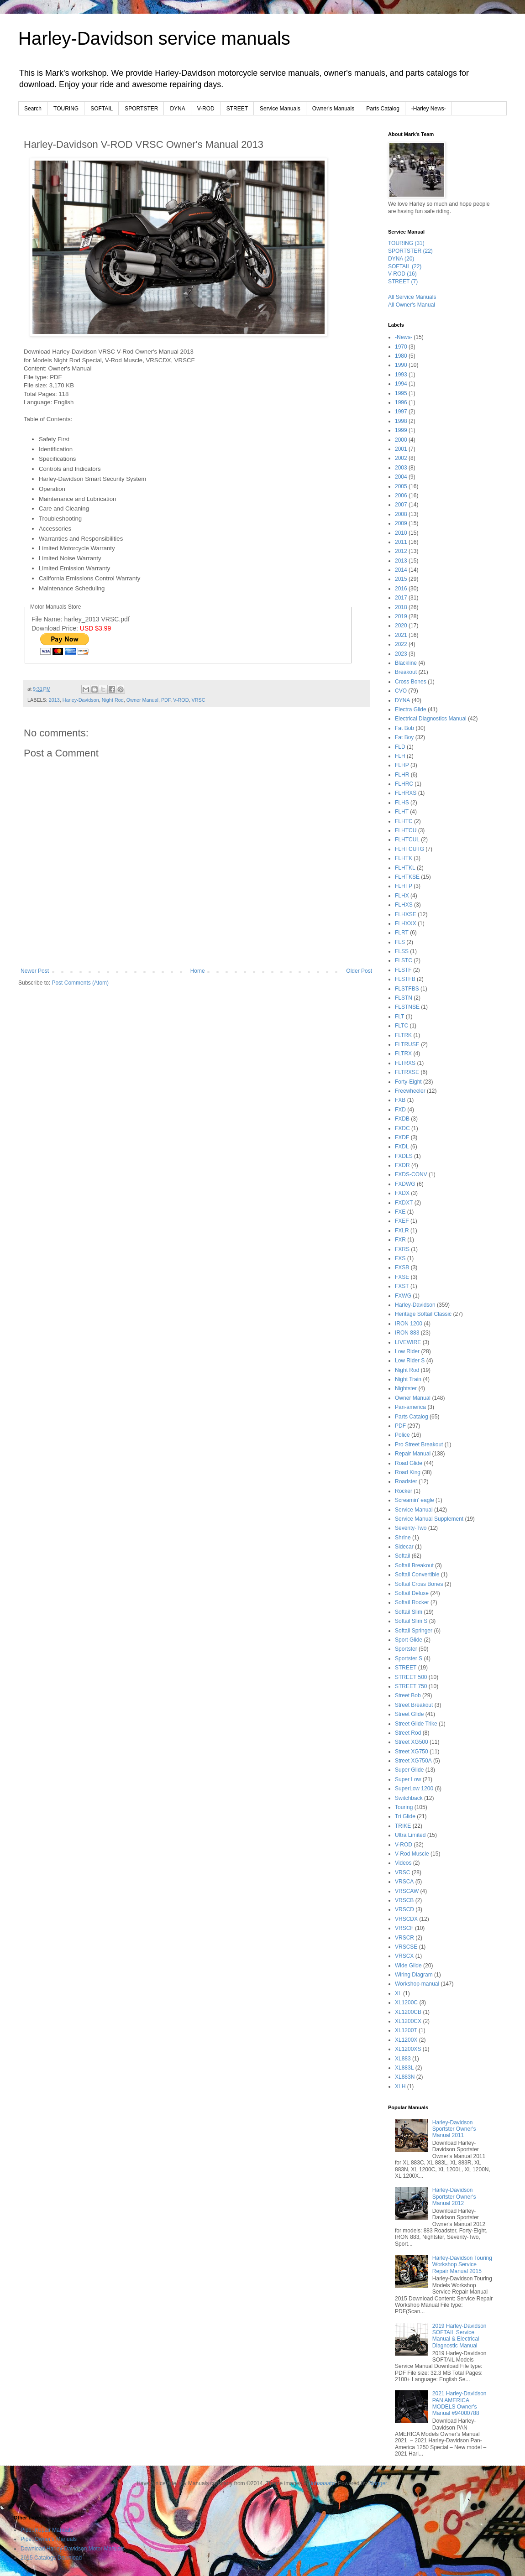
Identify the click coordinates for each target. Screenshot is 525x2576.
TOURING (66, 108)
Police (402, 1435)
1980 (401, 356)
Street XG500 (411, 1742)
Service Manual (414, 1510)
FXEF (402, 1221)
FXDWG (405, 1184)
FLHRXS (405, 793)
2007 (401, 504)
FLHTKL (405, 868)
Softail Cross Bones (419, 1584)
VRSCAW (407, 1891)
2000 (401, 440)
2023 (401, 654)
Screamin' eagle (414, 1500)
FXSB (402, 1267)
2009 (401, 523)
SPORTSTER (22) (410, 251)
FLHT (402, 811)
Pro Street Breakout (419, 1444)
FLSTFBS (407, 989)
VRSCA (404, 1881)
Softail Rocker (412, 1602)
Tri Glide (405, 1816)
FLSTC (403, 960)
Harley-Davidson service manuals (154, 38)
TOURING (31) (406, 243)
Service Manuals (280, 108)
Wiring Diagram (414, 1974)
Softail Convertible (417, 1574)
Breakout (406, 672)
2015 (401, 579)
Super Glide (409, 1770)
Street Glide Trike (416, 1724)
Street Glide (409, 1714)
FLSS (402, 951)
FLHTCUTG (409, 849)
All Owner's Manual (411, 305)
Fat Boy (404, 737)
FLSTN (403, 998)
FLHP (402, 765)
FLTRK (403, 1035)
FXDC (402, 1128)
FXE (400, 1212)
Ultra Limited (410, 1835)
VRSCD (404, 1909)
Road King (407, 1472)
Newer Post (35, 971)
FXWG (403, 1296)
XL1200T (406, 2030)
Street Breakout (414, 1705)
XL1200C (406, 2002)
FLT (399, 1016)
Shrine (403, 1537)
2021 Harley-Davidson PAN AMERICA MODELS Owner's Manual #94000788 (459, 2403)
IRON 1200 (408, 1323)
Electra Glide (410, 709)
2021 (401, 635)
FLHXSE (405, 914)
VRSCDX (406, 1919)
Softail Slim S (411, 1621)
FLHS (402, 802)
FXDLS (404, 1156)
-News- (403, 337)
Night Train (408, 1379)
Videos (403, 1863)
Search (33, 108)
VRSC (198, 700)
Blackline (406, 663)
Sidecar (404, 1547)
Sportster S (408, 1658)
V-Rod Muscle (412, 1854)
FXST (402, 1286)
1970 (401, 347)
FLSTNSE (407, 1007)
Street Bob (408, 1695)
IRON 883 (407, 1333)
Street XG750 (411, 1751)
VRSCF (404, 1928)
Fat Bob (404, 728)
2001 (401, 449)
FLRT (402, 932)
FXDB (402, 1119)
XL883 (403, 2058)
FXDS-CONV (411, 1174)
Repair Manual (412, 1453)
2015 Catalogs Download (51, 2558)
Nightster (406, 1388)
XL (398, 1993)
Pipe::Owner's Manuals (49, 2539)
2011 (401, 542)
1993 (401, 374)
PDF (165, 700)
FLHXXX (405, 923)
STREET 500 (411, 1677)
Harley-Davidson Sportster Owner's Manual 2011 (454, 2129)
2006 (401, 495)
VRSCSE (406, 1947)
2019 (401, 616)
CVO (401, 691)
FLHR (402, 775)
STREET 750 (411, 1686)
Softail (402, 1556)
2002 (401, 458)
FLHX (402, 895)
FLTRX (403, 1053)
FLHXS (404, 905)
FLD (400, 747)
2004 (401, 477)
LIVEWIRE (408, 1342)
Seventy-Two (410, 1528)
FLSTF (403, 970)
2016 (401, 588)
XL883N (405, 2077)
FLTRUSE (407, 1044)
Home (197, 971)
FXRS (402, 1249)
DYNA (177, 108)
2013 (54, 700)
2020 (401, 625)
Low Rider (407, 1351)
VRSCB (404, 1900)
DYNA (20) (401, 259)
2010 (401, 533)
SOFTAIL (101, 108)
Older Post (359, 971)
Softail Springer (413, 1630)
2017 (401, 597)
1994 (401, 384)
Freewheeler (410, 1091)
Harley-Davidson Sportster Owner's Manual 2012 (454, 2196)
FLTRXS (405, 1063)
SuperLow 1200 (414, 1788)
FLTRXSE (407, 1072)
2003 (401, 467)
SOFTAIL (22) (404, 266)
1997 (401, 411)
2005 (401, 486)
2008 (401, 514)
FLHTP (403, 886)
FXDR (402, 1165)
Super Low (408, 1779)
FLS (400, 942)
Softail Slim (408, 1612)
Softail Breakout (414, 1565)
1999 (401, 430)
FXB (400, 1100)
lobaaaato (323, 2483)
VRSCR (404, 1938)
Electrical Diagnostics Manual (431, 718)
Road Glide (408, 1463)
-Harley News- (428, 108)
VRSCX (404, 1956)
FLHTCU (405, 830)
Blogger (377, 2483)
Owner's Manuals (333, 108)
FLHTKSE (407, 877)
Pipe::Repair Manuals (47, 2530)
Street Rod (408, 1733)
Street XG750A (413, 1760)
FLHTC (404, 821)
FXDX (402, 1193)
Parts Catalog (382, 108)
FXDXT (404, 1202)
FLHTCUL (407, 839)
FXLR (402, 1230)
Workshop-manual (417, 1984)
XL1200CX (408, 2021)
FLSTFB (405, 979)
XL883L (404, 2068)
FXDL (402, 1146)
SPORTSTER (141, 108)
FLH (400, 756)
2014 (401, 570)
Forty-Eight (408, 1082)
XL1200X (406, 2040)
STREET (237, 108)
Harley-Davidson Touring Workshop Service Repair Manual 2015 (462, 2264)
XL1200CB (408, 2012)
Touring (404, 1807)
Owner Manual (142, 700)
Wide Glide (408, 1965)
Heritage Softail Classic (423, 1314)
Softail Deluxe (412, 1593)
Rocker (403, 1491)
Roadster (406, 1481)
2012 (401, 551)
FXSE (402, 1277)
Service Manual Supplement (429, 1519)
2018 (401, 607)
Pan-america (410, 1407)
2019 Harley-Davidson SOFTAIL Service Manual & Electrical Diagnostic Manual (459, 2336)
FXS (400, 1258)
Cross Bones (410, 681)
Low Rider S (410, 1360)
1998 (401, 421)
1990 (401, 365)
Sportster (406, 1649)
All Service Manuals (412, 297)
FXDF (402, 1137)
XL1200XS (408, 2049)
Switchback (409, 1798)
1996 (401, 402)
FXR (400, 1239)
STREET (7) (403, 281)
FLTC (401, 1025)
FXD (400, 1109)
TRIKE (403, 1826)
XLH (400, 2086)
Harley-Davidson (81, 700)
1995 (401, 393)
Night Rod (113, 700)
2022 (401, 644)
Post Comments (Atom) (80, 983)
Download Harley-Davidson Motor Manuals (73, 2548)
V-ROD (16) (402, 274)
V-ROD (206, 108)
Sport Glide (408, 1640)
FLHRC (404, 784)
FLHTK (403, 858)
